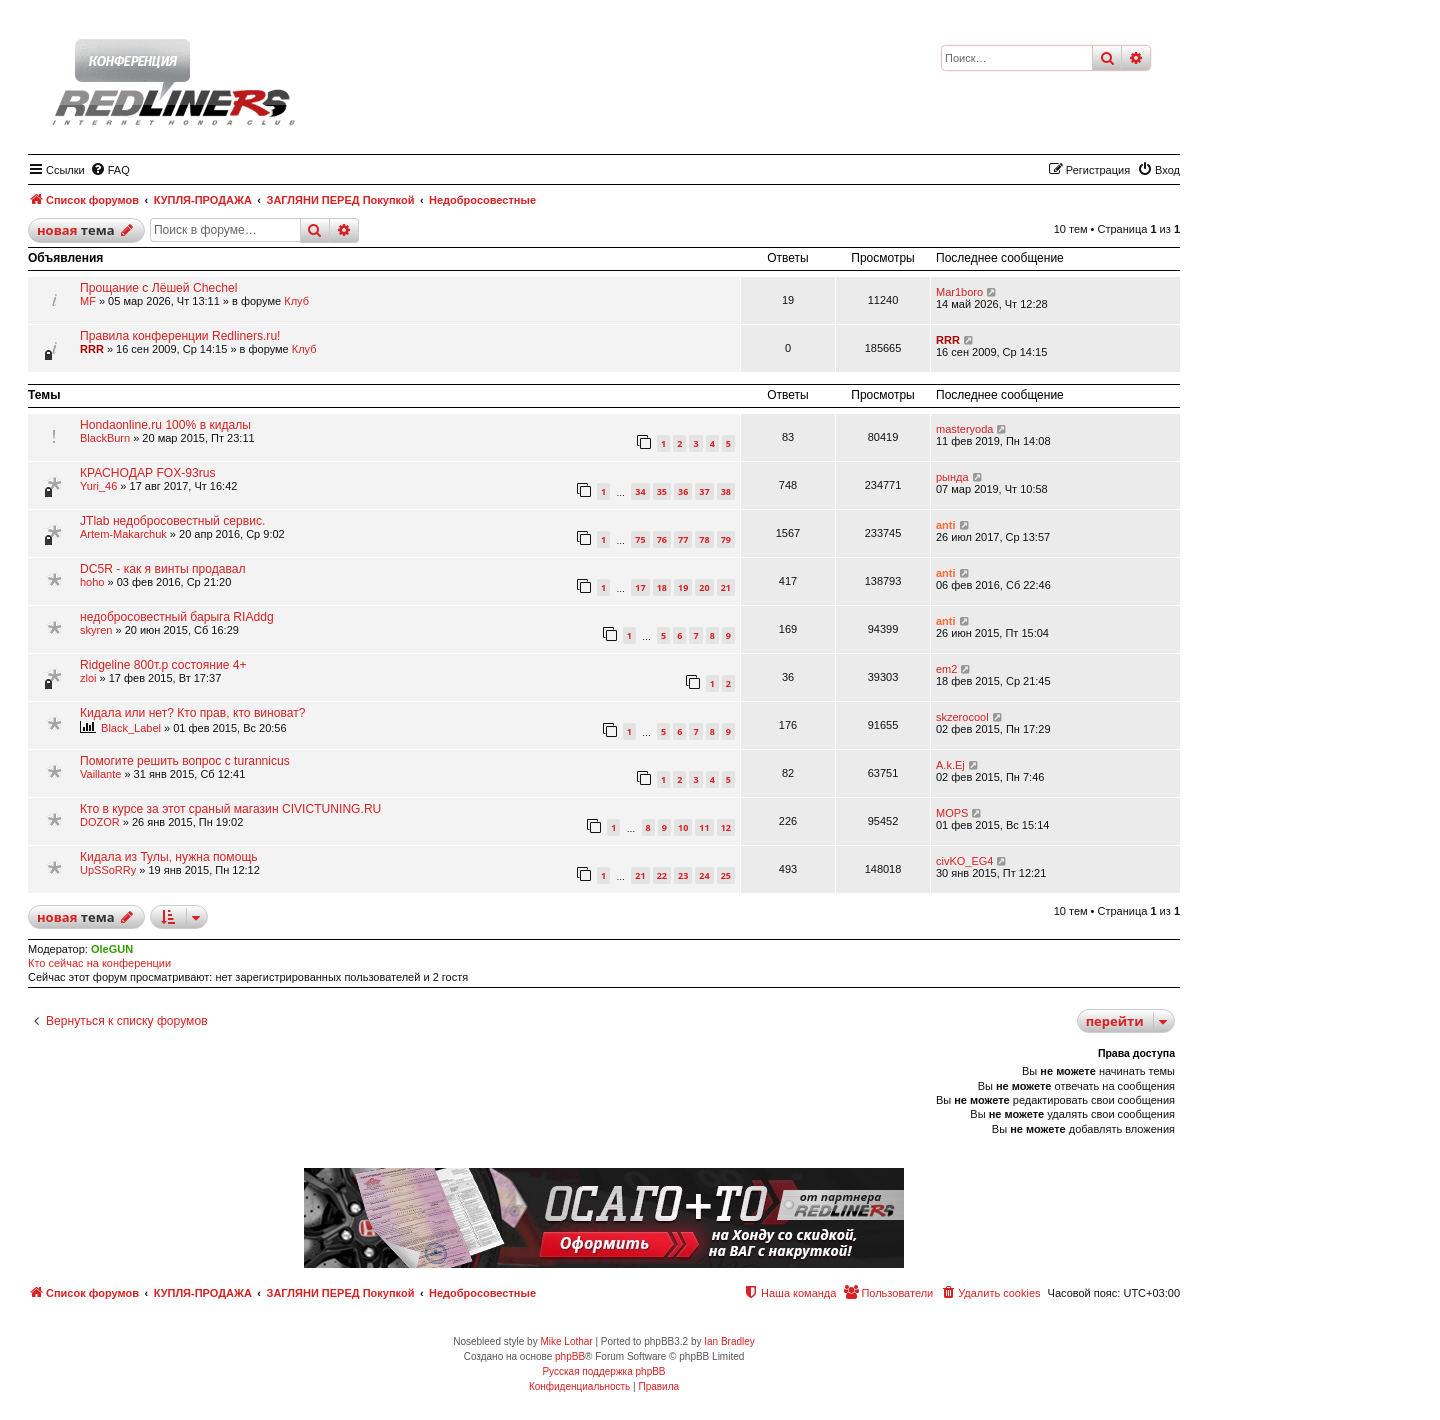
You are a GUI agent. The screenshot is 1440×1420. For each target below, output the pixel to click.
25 (726, 875)
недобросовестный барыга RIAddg (177, 617)
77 (683, 539)
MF (88, 301)
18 (662, 587)
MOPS (952, 813)
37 (704, 491)
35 (662, 491)
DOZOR (100, 822)
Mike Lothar (566, 1341)
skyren (96, 630)
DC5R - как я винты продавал (163, 569)
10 (683, 827)
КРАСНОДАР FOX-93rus (148, 473)
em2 (946, 669)
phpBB (570, 1356)
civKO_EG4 (964, 861)
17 (640, 587)
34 (640, 491)
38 (726, 491)
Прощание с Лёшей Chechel (158, 288)
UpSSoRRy (108, 870)
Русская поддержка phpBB (603, 1371)
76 (662, 539)
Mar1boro (959, 292)
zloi (88, 678)
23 (683, 875)
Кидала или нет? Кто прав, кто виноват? (192, 713)
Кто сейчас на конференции (99, 963)
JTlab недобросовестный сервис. (172, 521)
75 (640, 539)
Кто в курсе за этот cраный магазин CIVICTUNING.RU (230, 809)
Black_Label (131, 728)
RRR (92, 349)
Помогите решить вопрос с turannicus (185, 761)
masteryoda (964, 429)
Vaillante (100, 774)
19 (683, 587)
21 (726, 587)
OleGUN (112, 949)
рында (952, 477)
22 (662, 875)
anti (946, 525)
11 (704, 827)
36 (683, 491)
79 (726, 539)
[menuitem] (110, 170)
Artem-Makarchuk (123, 534)
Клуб (296, 301)
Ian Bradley (729, 1341)
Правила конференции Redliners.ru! (180, 336)
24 (704, 875)
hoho (92, 582)
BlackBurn (105, 438)
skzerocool (962, 717)
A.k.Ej (950, 765)
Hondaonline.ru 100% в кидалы (165, 425)
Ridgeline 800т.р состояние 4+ (163, 665)
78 (704, 539)
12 (726, 827)
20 (704, 587)
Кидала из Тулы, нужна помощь (169, 857)
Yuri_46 (98, 486)
